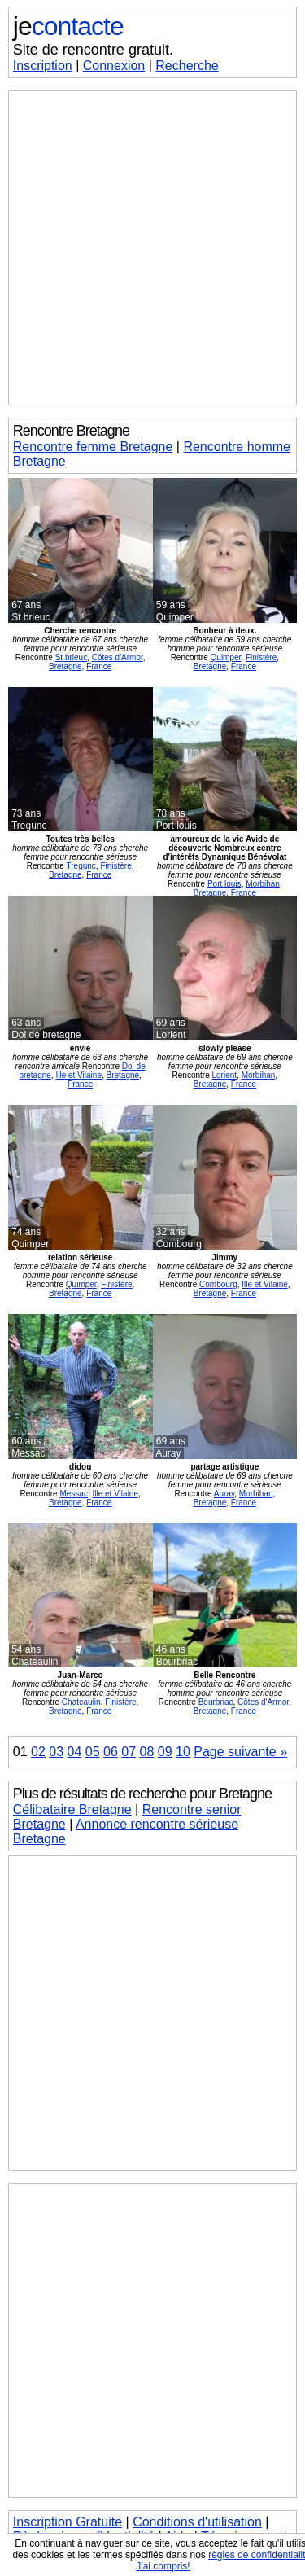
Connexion (114, 65)
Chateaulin (81, 1702)
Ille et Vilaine (78, 1075)
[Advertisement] (152, 248)
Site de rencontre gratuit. (93, 50)
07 (128, 1752)
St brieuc (71, 657)
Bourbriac (215, 1702)
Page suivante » (240, 1752)
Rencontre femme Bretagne (93, 446)
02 (38, 1752)
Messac (73, 1493)
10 (183, 1752)
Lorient (224, 1075)
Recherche (186, 65)
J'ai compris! (163, 2566)
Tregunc (81, 865)
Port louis (224, 883)
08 (147, 1752)
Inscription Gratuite (67, 2522)
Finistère (261, 657)
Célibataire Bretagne (72, 1809)
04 (75, 1752)
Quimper (226, 657)
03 (56, 1752)
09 (165, 1752)
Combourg (218, 1284)
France (98, 666)
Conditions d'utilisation (197, 2522)
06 (110, 1752)
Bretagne (65, 666)
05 (92, 1752)
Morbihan (263, 883)
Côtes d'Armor (117, 657)
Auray (224, 1493)
